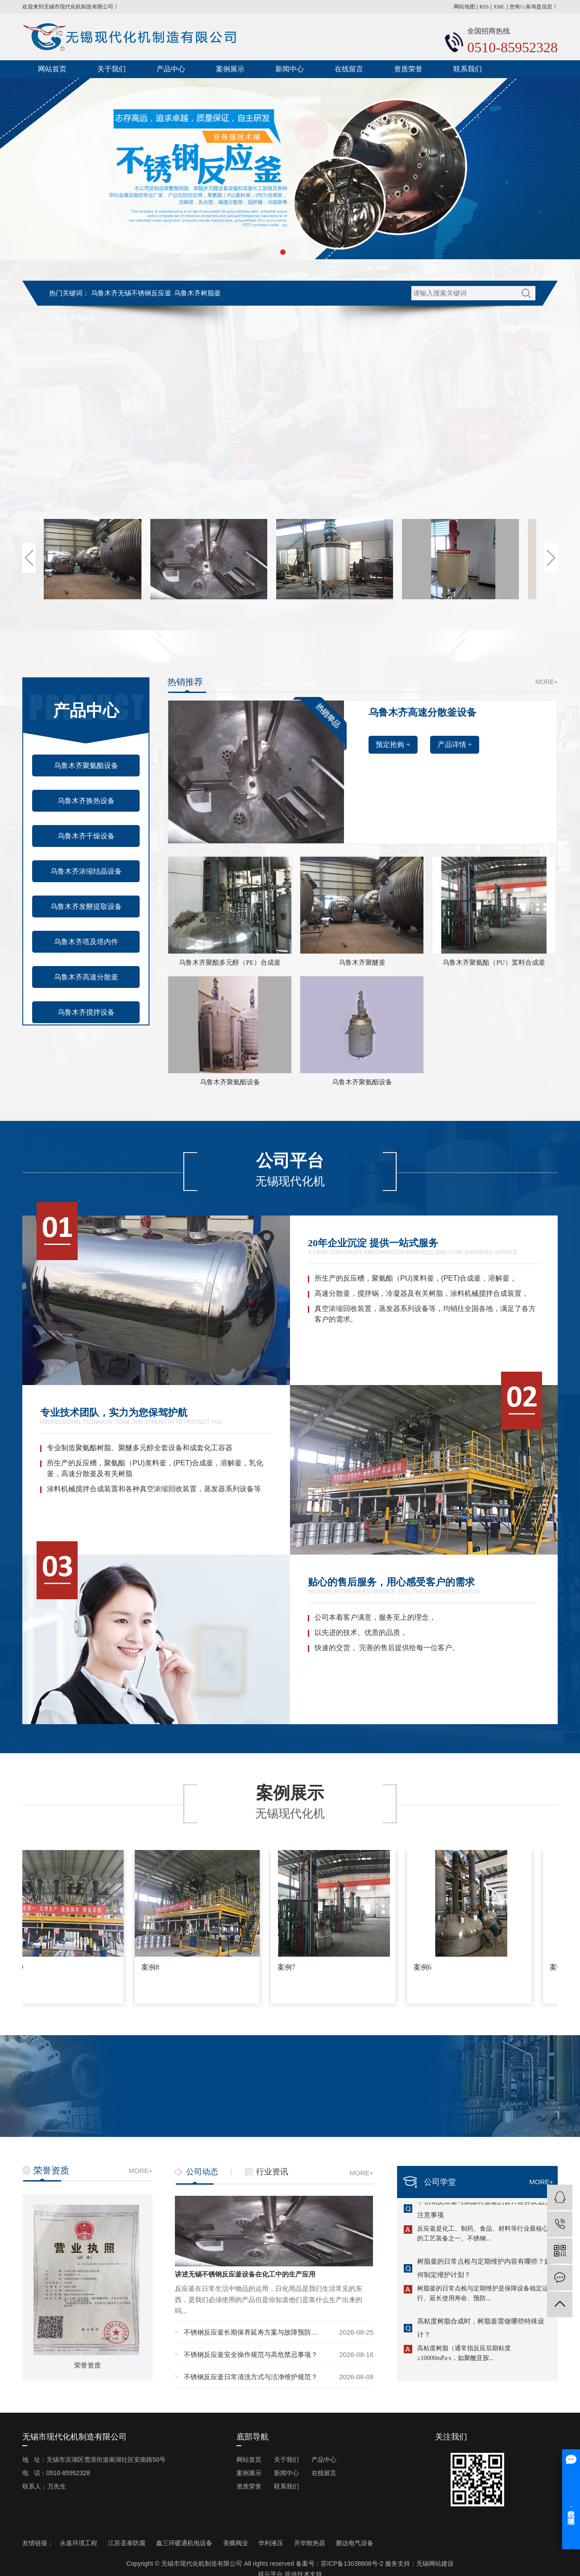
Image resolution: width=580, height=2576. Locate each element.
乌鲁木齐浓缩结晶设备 (86, 871)
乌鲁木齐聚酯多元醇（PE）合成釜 (230, 962)
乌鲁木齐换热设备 (86, 801)
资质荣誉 (408, 69)
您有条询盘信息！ (534, 7)
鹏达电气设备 (354, 2543)
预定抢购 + (393, 744)
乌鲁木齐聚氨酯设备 (86, 765)
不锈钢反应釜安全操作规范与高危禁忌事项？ (251, 2354)
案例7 (289, 1967)
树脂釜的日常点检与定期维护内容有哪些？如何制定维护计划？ (484, 2269)
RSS (484, 7)
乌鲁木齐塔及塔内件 (86, 942)
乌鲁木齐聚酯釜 (72, 318)
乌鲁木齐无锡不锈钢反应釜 (131, 293)
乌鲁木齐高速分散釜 (86, 977)
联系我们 (467, 69)
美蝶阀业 (236, 2543)
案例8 (153, 1967)
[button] (283, 252)
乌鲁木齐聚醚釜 (362, 962)
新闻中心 (289, 69)
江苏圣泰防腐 (127, 2543)
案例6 (425, 1967)
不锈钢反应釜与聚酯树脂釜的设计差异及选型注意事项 (484, 2209)
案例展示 (230, 69)
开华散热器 (310, 2543)
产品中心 (171, 69)
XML (499, 7)
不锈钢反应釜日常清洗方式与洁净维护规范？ (251, 2377)
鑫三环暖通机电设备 (185, 2543)
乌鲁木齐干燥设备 (86, 836)
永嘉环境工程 (79, 2543)
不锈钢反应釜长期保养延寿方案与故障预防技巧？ (253, 2332)
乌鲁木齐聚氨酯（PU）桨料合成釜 (494, 962)
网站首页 (52, 69)
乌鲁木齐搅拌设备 (86, 1012)
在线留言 (349, 69)
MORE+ (546, 681)
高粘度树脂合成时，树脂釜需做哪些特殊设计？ (480, 2329)
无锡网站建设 (435, 2563)
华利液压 (271, 2543)
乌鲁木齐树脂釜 (197, 293)
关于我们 (111, 69)
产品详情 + (455, 744)
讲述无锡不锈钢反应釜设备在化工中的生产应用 (245, 2274)
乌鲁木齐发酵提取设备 (86, 906)
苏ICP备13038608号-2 (352, 2563)
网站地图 (464, 7)
